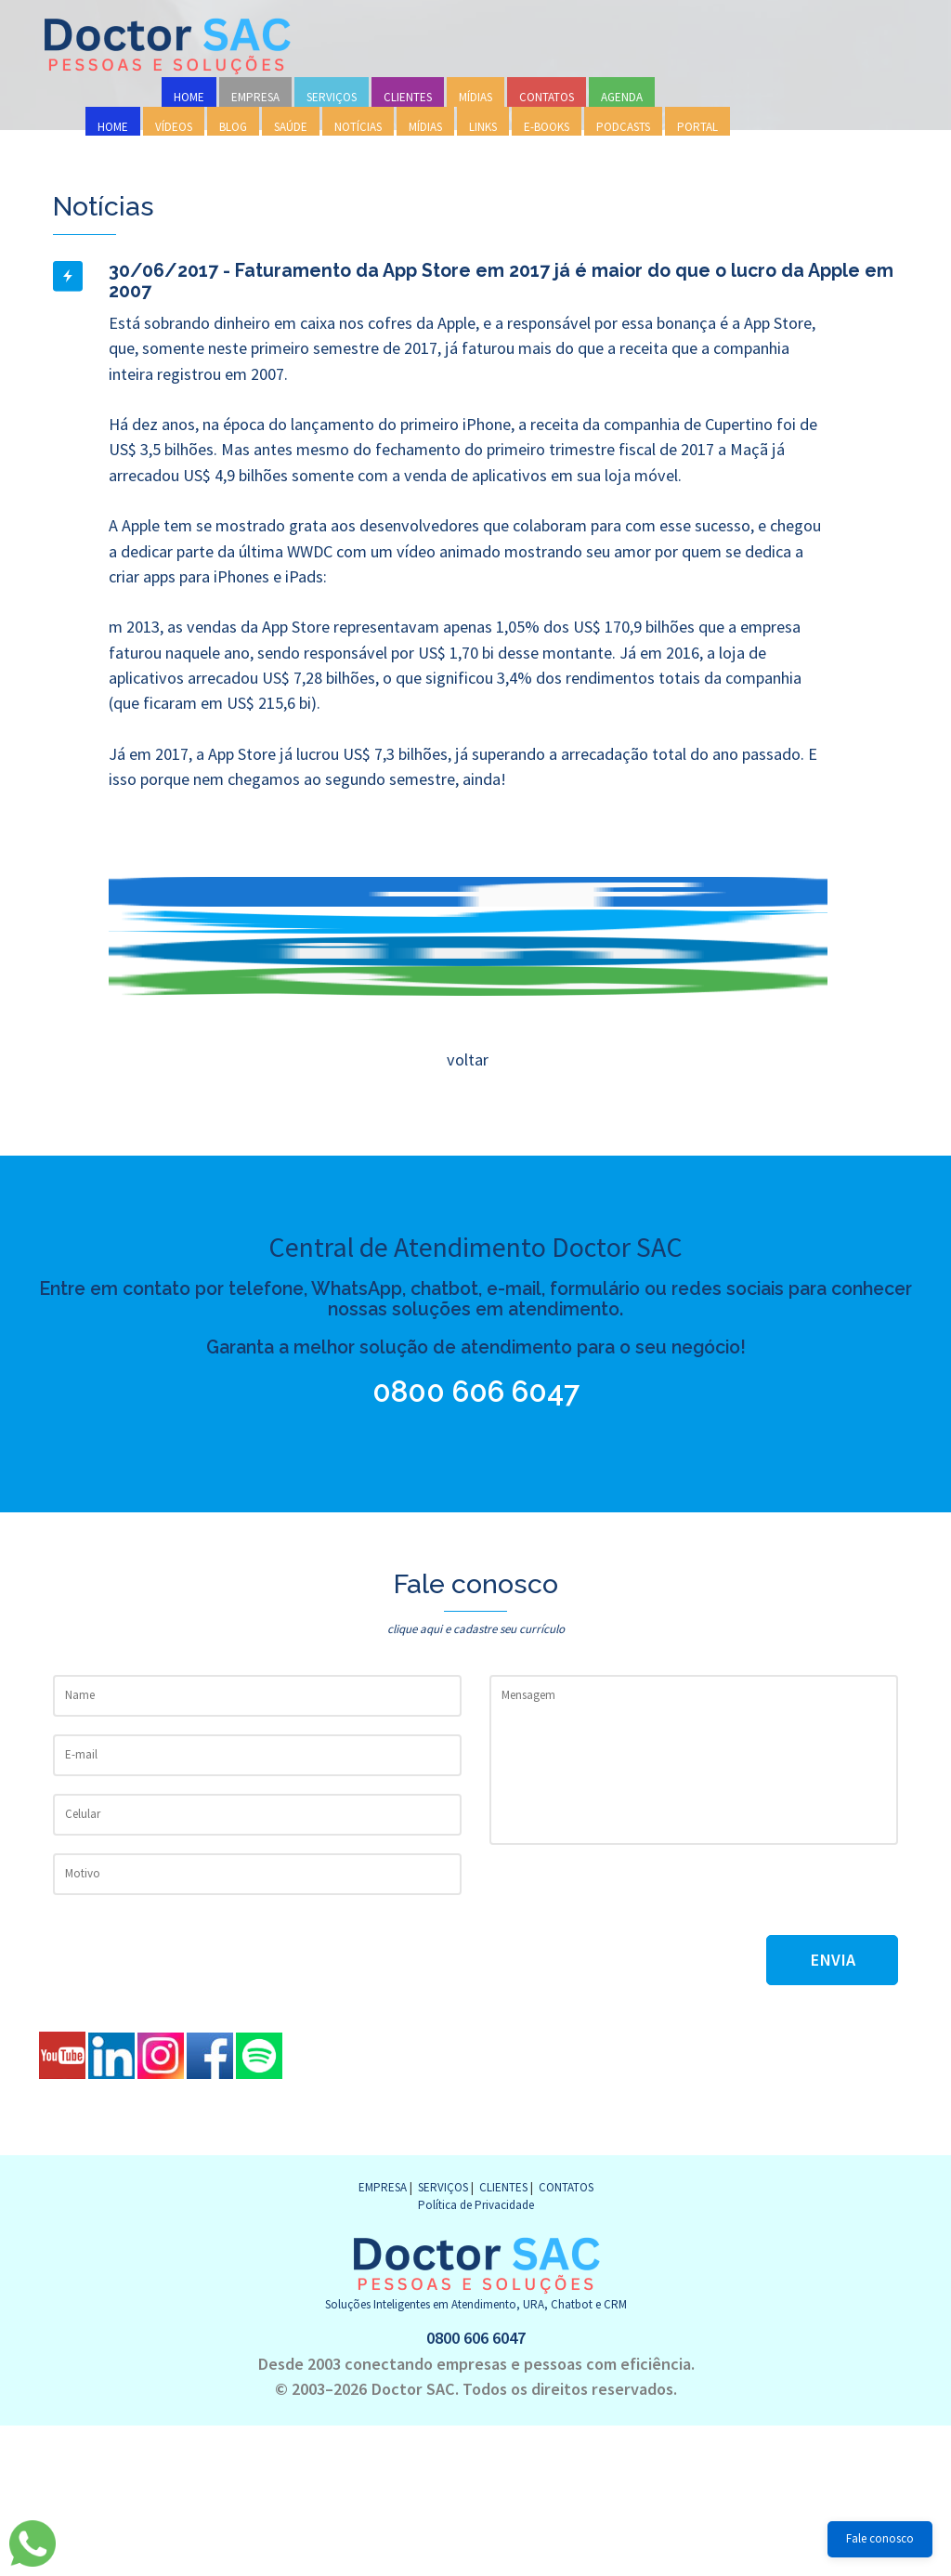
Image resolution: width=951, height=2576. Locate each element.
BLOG (233, 127)
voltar (467, 1059)
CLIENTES (408, 97)
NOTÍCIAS (358, 127)
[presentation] (630, 1899)
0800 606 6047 (479, 1391)
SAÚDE (290, 127)
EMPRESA (255, 97)
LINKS (483, 127)
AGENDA (622, 97)
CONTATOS (546, 97)
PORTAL (697, 127)
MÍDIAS (475, 97)
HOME (189, 97)
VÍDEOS (173, 127)
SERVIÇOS (331, 97)
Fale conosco (880, 2538)
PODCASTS (623, 127)
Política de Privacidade (476, 2205)
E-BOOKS (546, 127)
